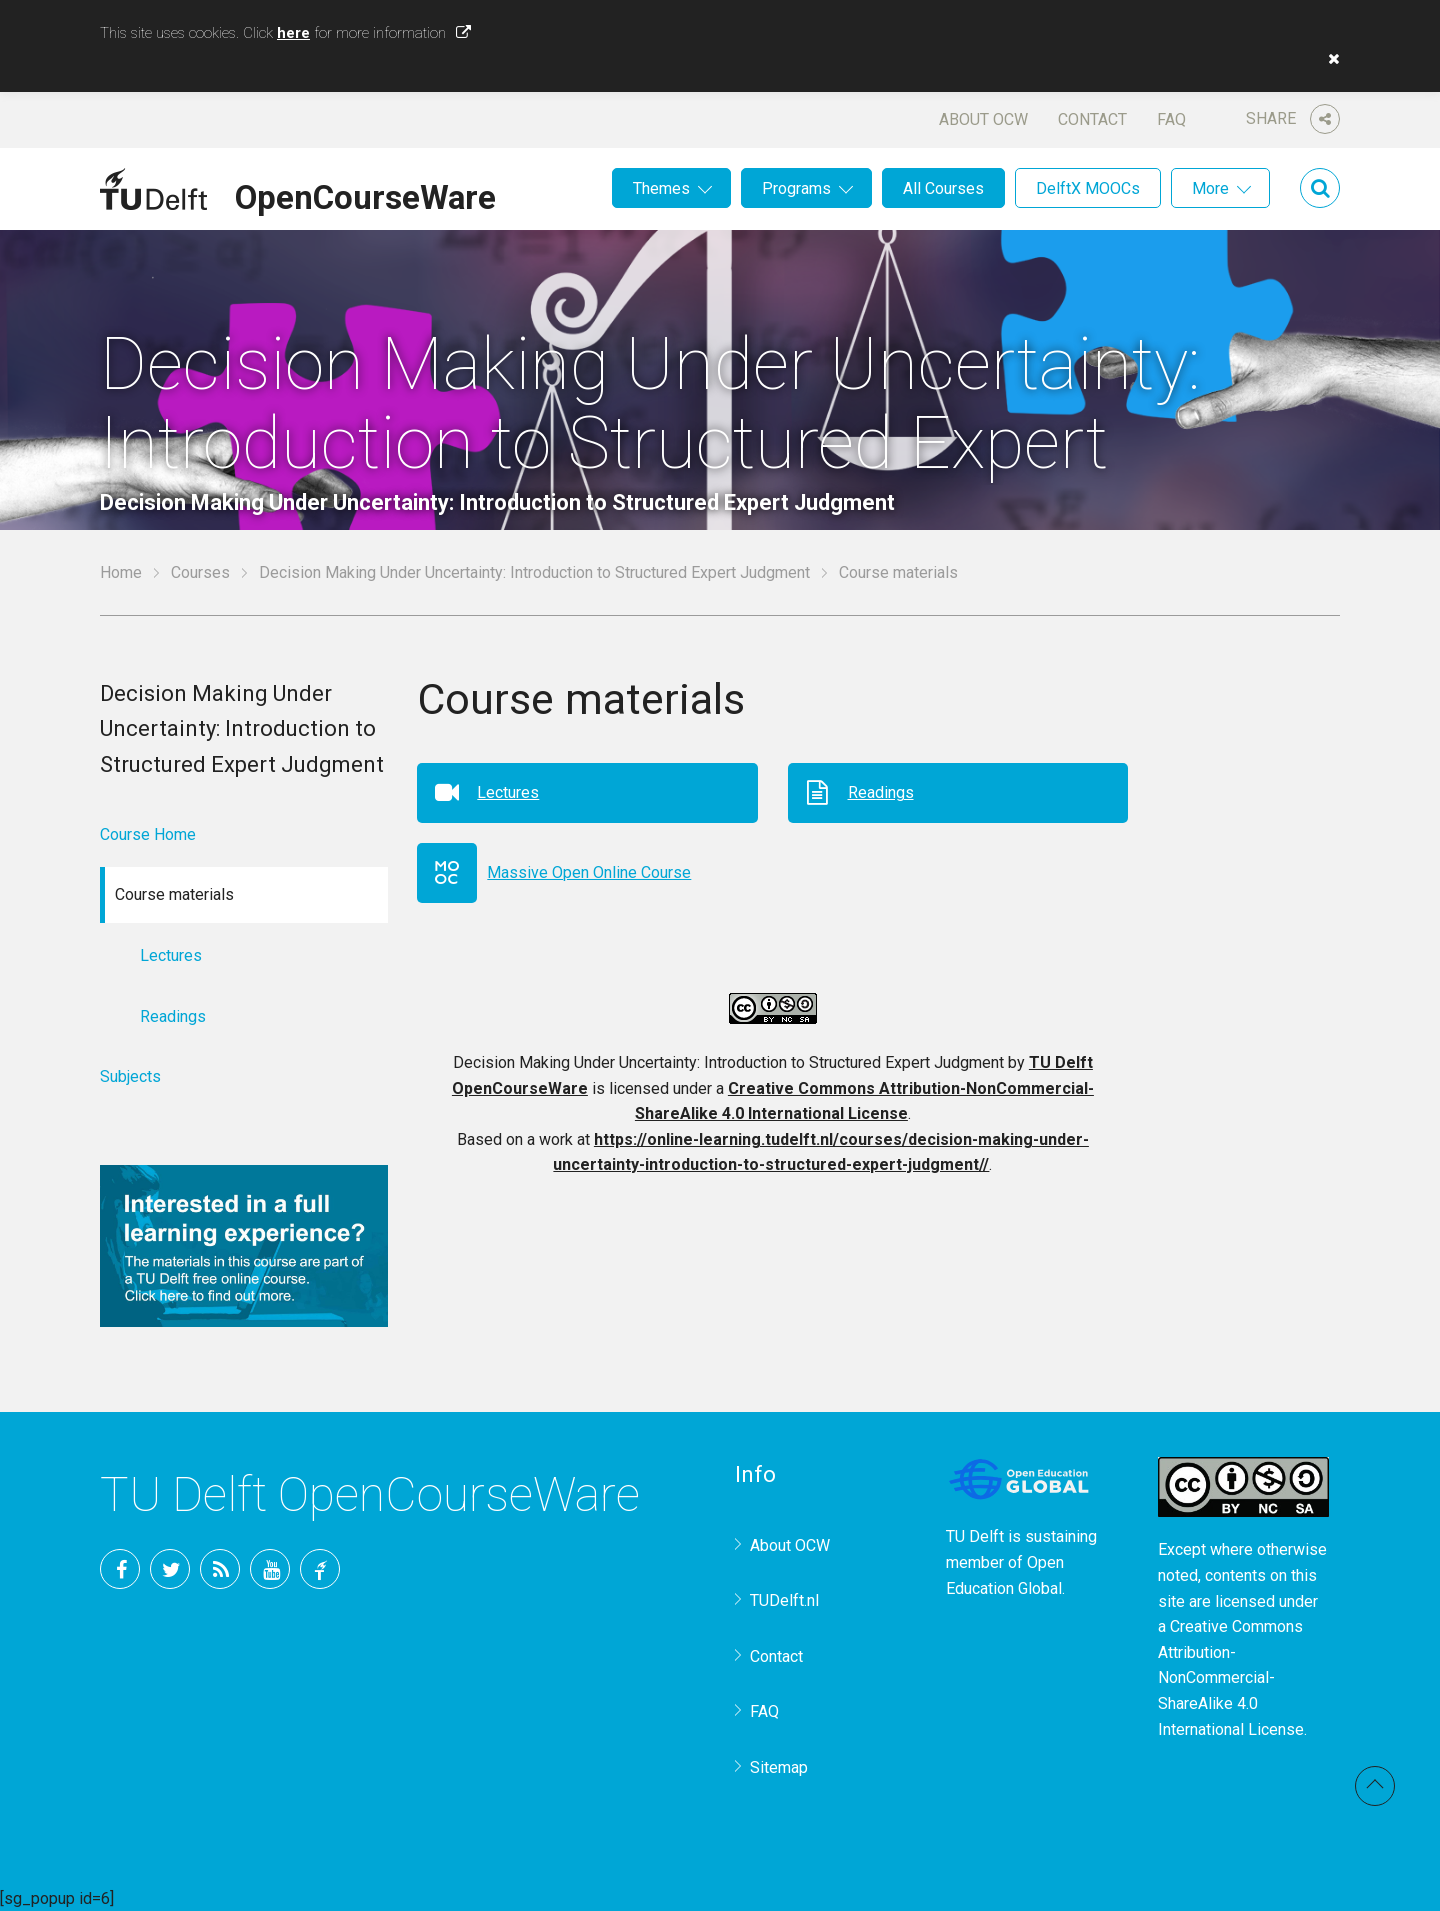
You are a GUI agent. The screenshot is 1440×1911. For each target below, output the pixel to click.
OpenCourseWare (365, 194)
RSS (220, 1569)
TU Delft (320, 1569)
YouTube (270, 1569)
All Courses (943, 188)
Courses (200, 572)
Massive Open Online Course (589, 872)
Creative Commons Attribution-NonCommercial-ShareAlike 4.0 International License (1231, 1677)
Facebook (120, 1569)
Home (121, 572)
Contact (1092, 119)
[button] (1329, 59)
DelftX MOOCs (1088, 188)
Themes (661, 188)
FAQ (1171, 119)
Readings (881, 792)
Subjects (130, 1076)
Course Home (148, 834)
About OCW (983, 119)
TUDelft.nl (784, 1600)
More (1210, 188)
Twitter (170, 1569)
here (293, 33)
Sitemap (779, 1767)
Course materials (898, 572)
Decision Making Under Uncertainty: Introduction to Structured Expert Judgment (534, 572)
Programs (796, 188)
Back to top (1375, 1786)
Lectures (508, 792)
